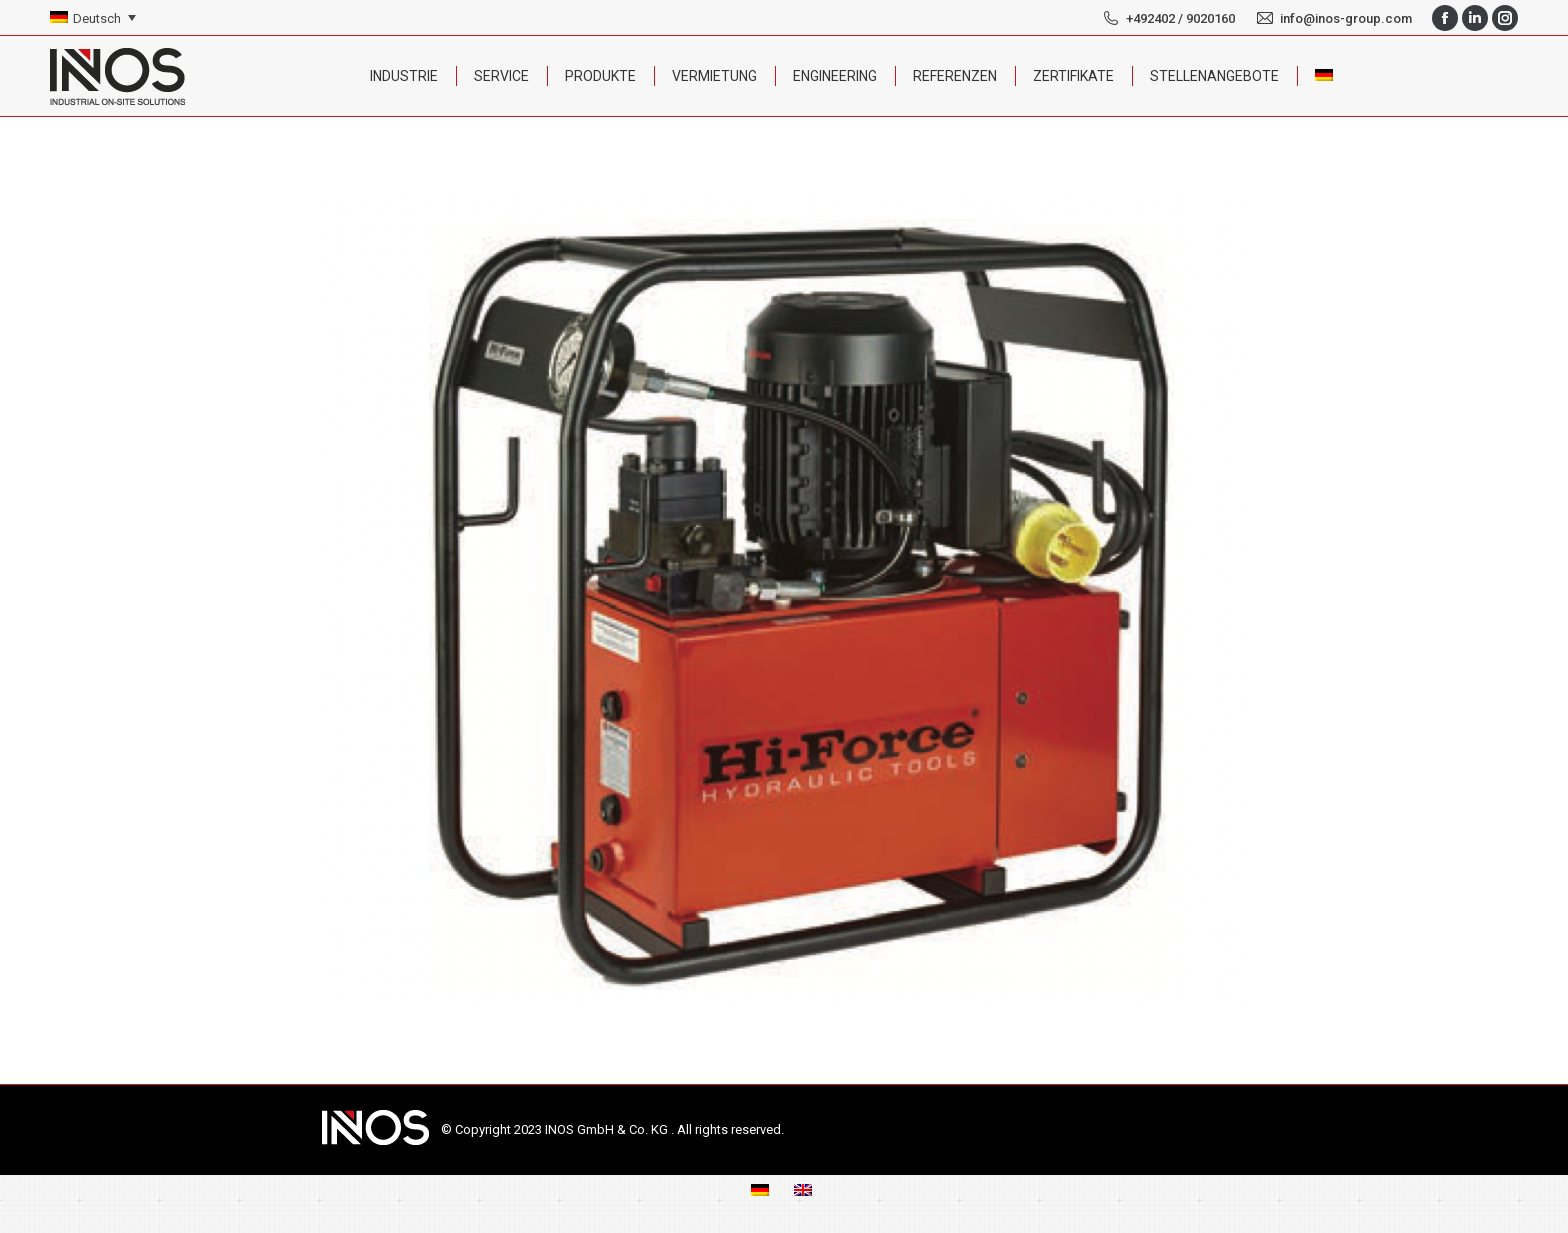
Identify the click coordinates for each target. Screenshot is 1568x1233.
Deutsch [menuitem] (97, 18)
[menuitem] (93, 18)
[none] (93, 18)
